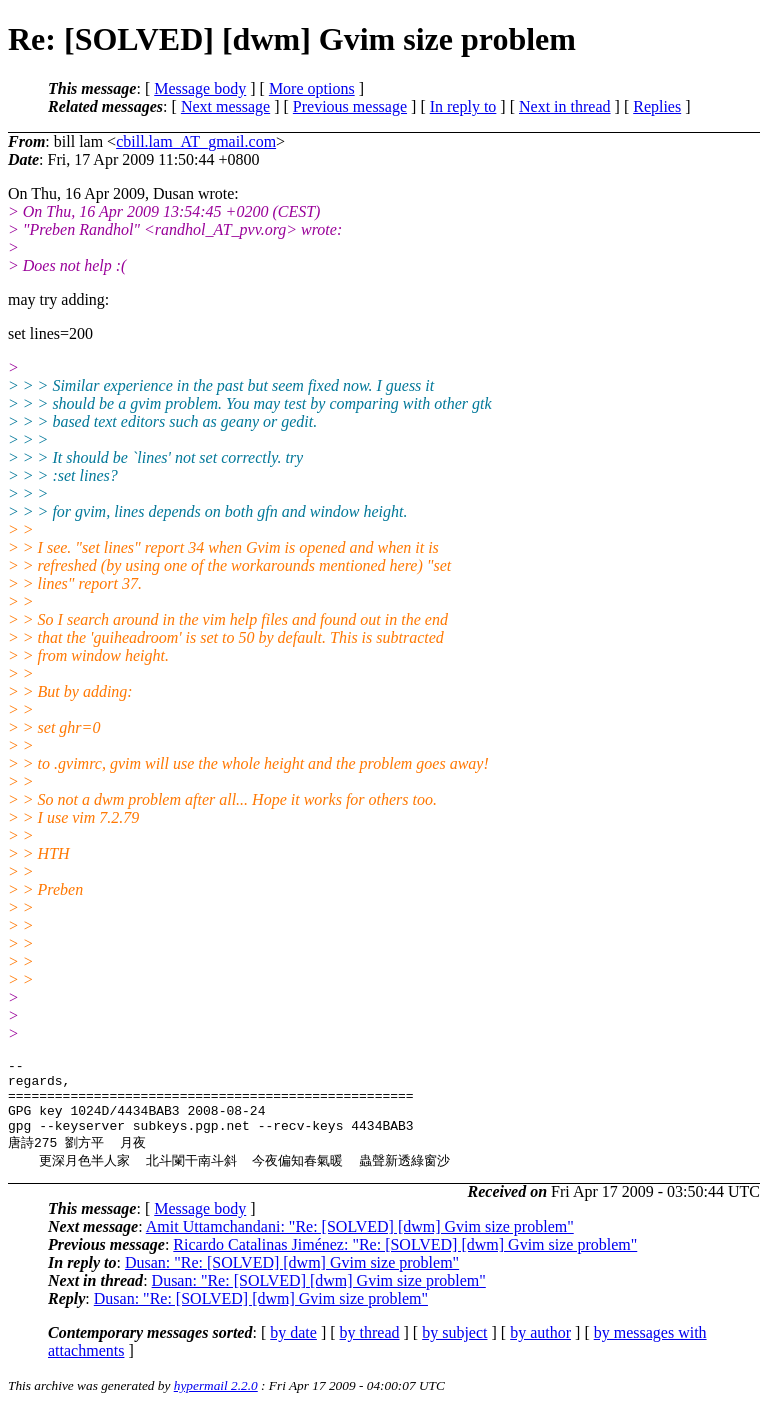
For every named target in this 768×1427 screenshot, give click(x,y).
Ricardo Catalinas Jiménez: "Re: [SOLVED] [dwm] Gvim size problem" (405, 1261)
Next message (225, 106)
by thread (370, 1349)
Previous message (350, 106)
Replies (657, 106)
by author (540, 1349)
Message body (200, 88)
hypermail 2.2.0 (216, 1402)
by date (293, 1349)
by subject (454, 1349)
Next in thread (565, 106)
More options (312, 88)
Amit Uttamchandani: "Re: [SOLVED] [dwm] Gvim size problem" (360, 1243)
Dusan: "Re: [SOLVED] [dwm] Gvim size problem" (292, 1279)
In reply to (463, 106)
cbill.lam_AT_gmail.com (196, 141)
